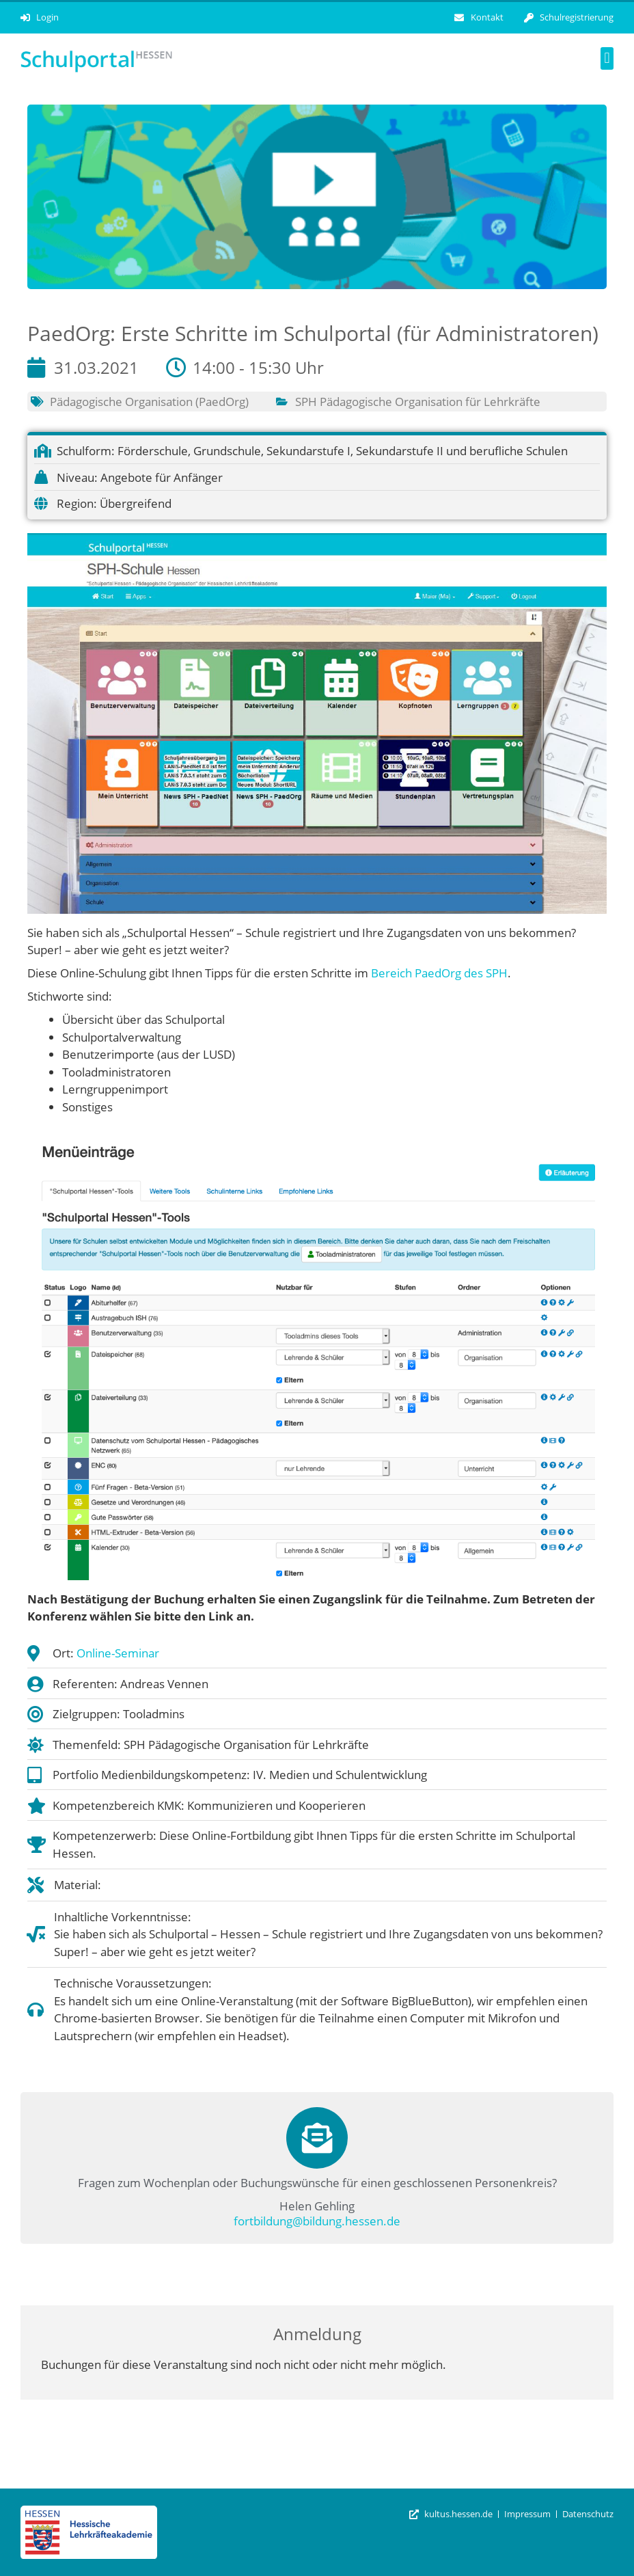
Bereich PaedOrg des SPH (439, 973)
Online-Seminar (118, 1653)
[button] (607, 58)
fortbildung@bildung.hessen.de (317, 2221)
